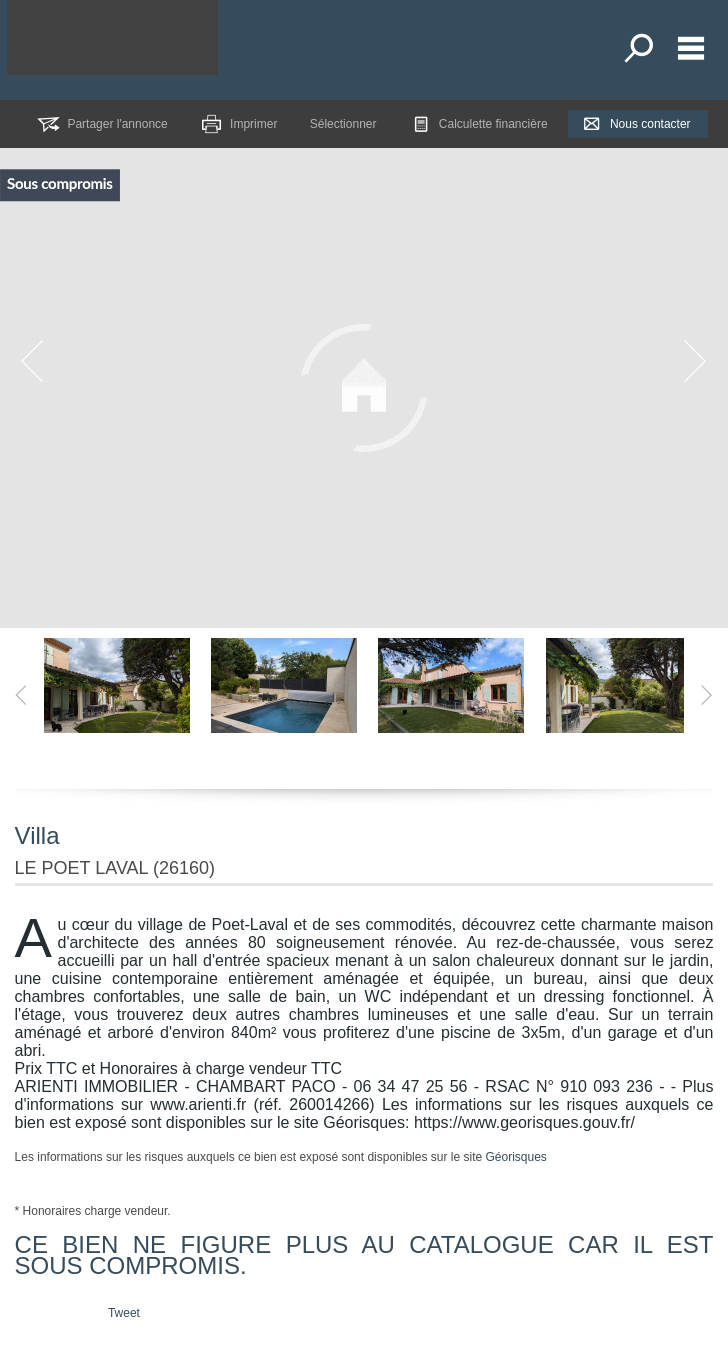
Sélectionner (343, 124)
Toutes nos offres (641, 48)
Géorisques (515, 1157)
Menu (691, 48)
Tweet (124, 1313)
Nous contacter (650, 124)
